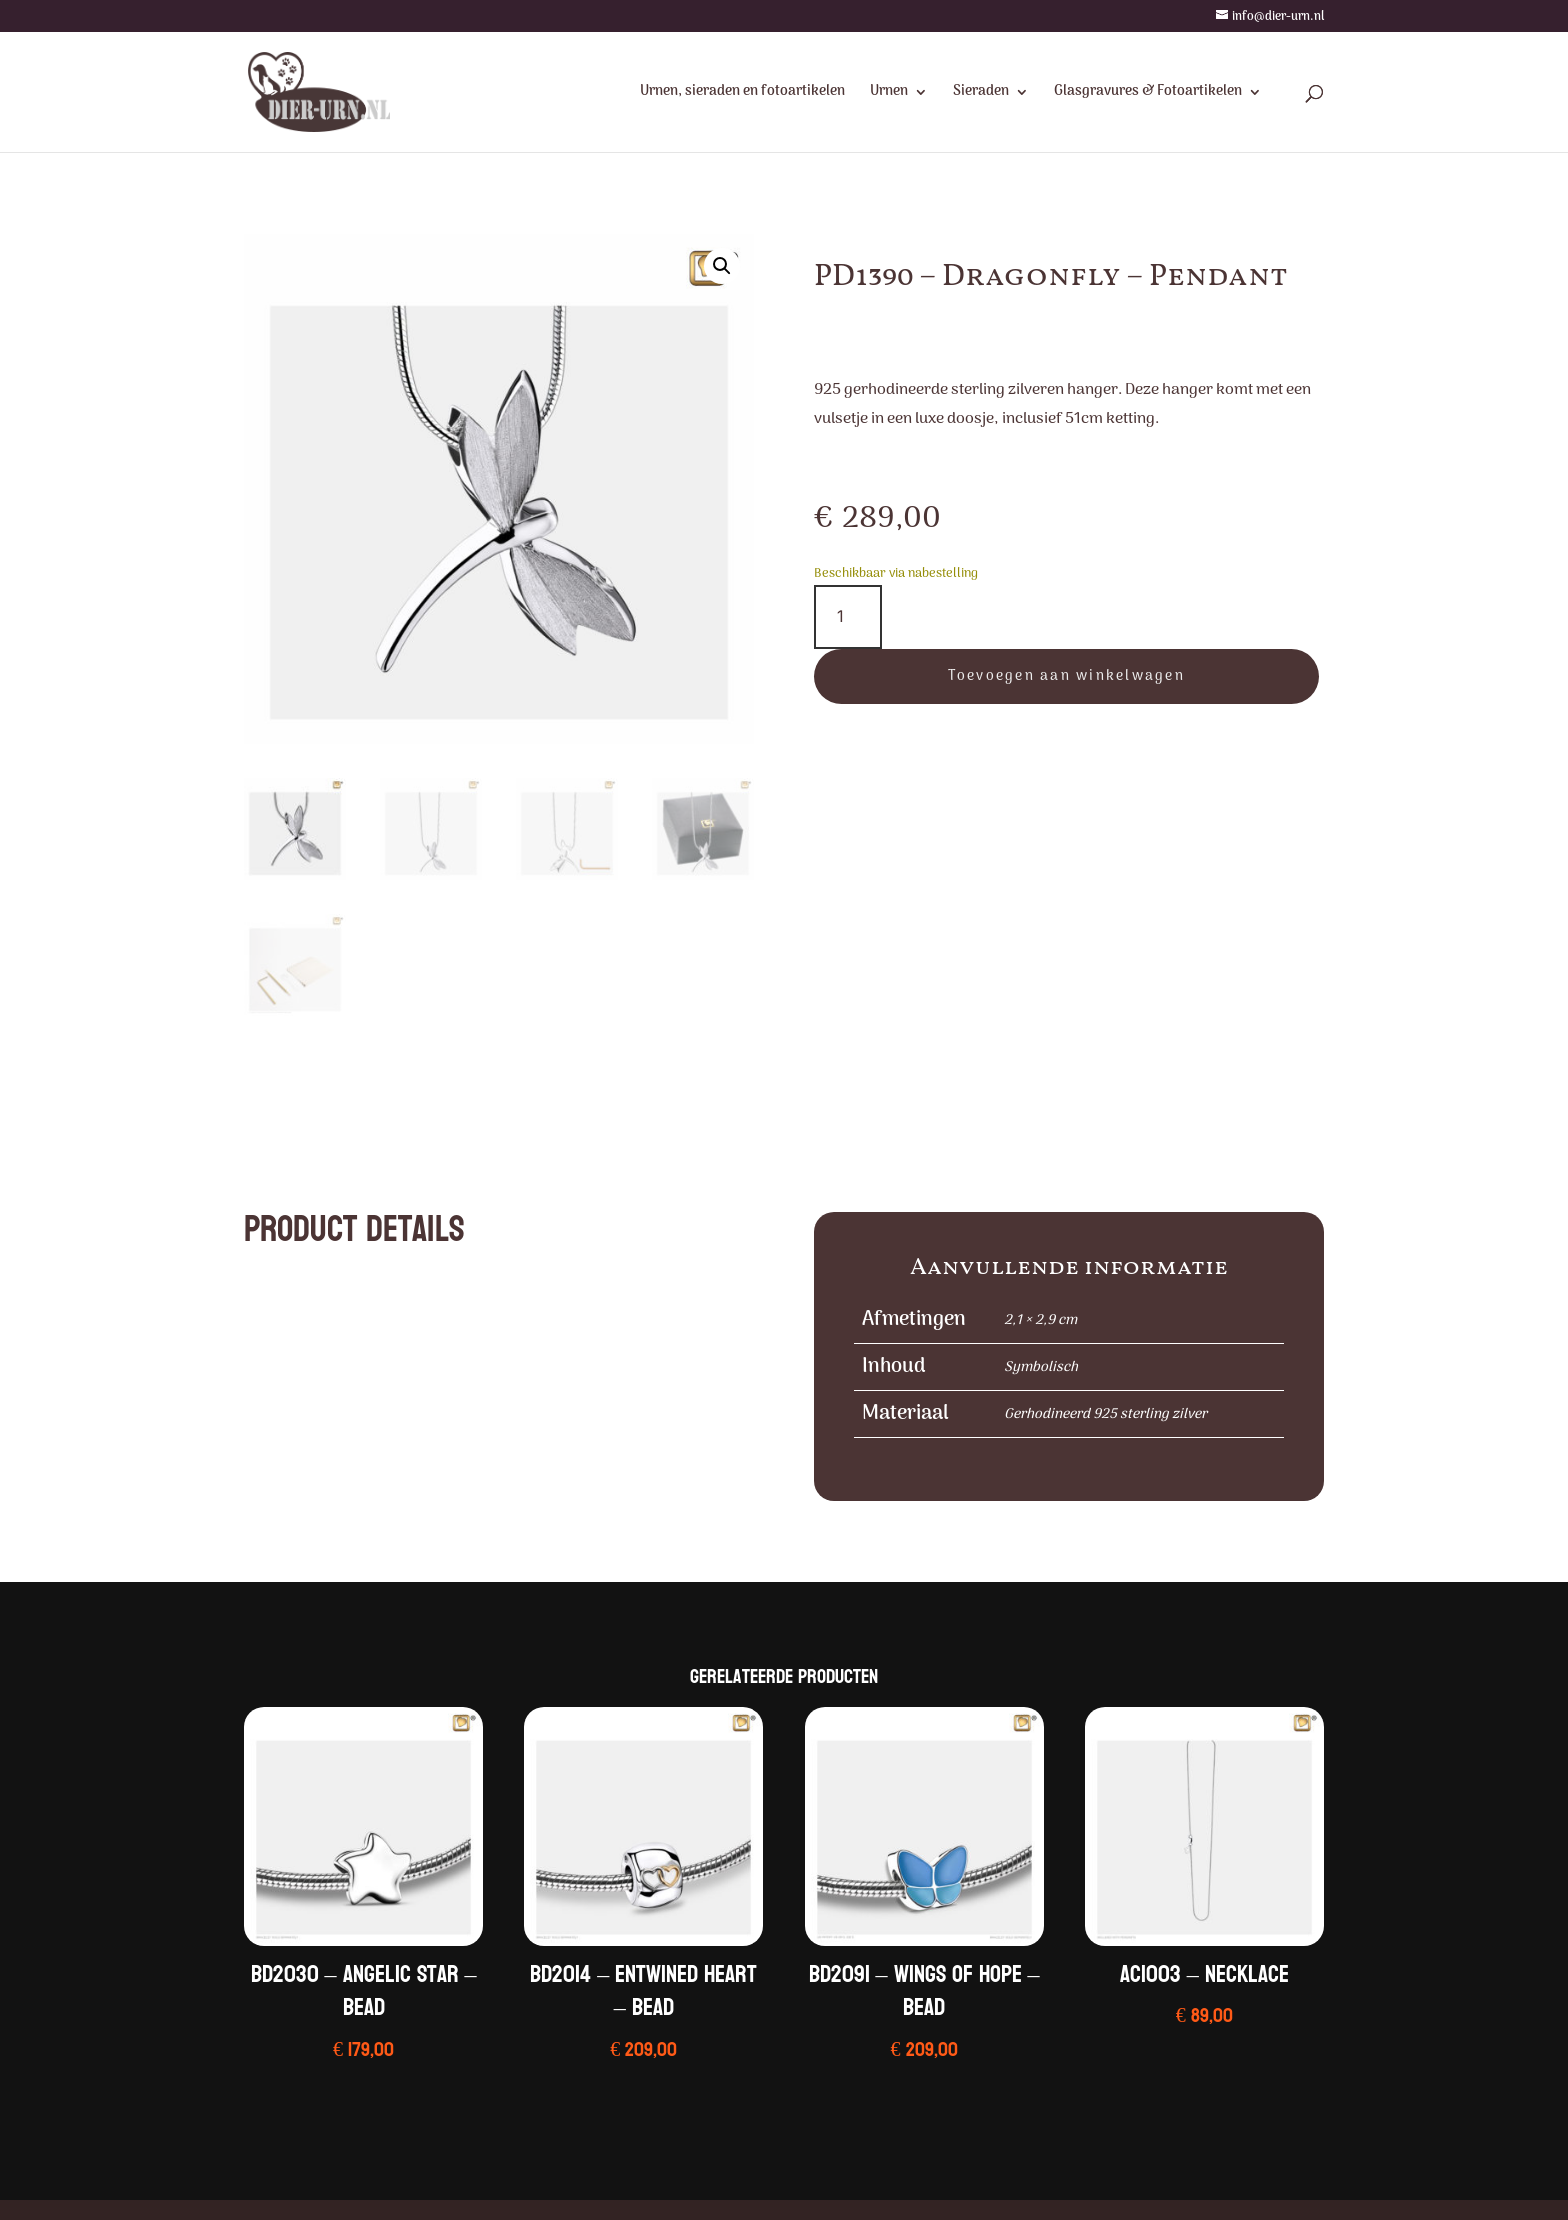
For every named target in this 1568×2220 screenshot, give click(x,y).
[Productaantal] (848, 616)
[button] (722, 266)
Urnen (889, 94)
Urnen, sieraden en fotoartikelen (742, 94)
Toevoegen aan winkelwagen (1066, 676)
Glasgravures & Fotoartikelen (1148, 94)
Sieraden (981, 94)
